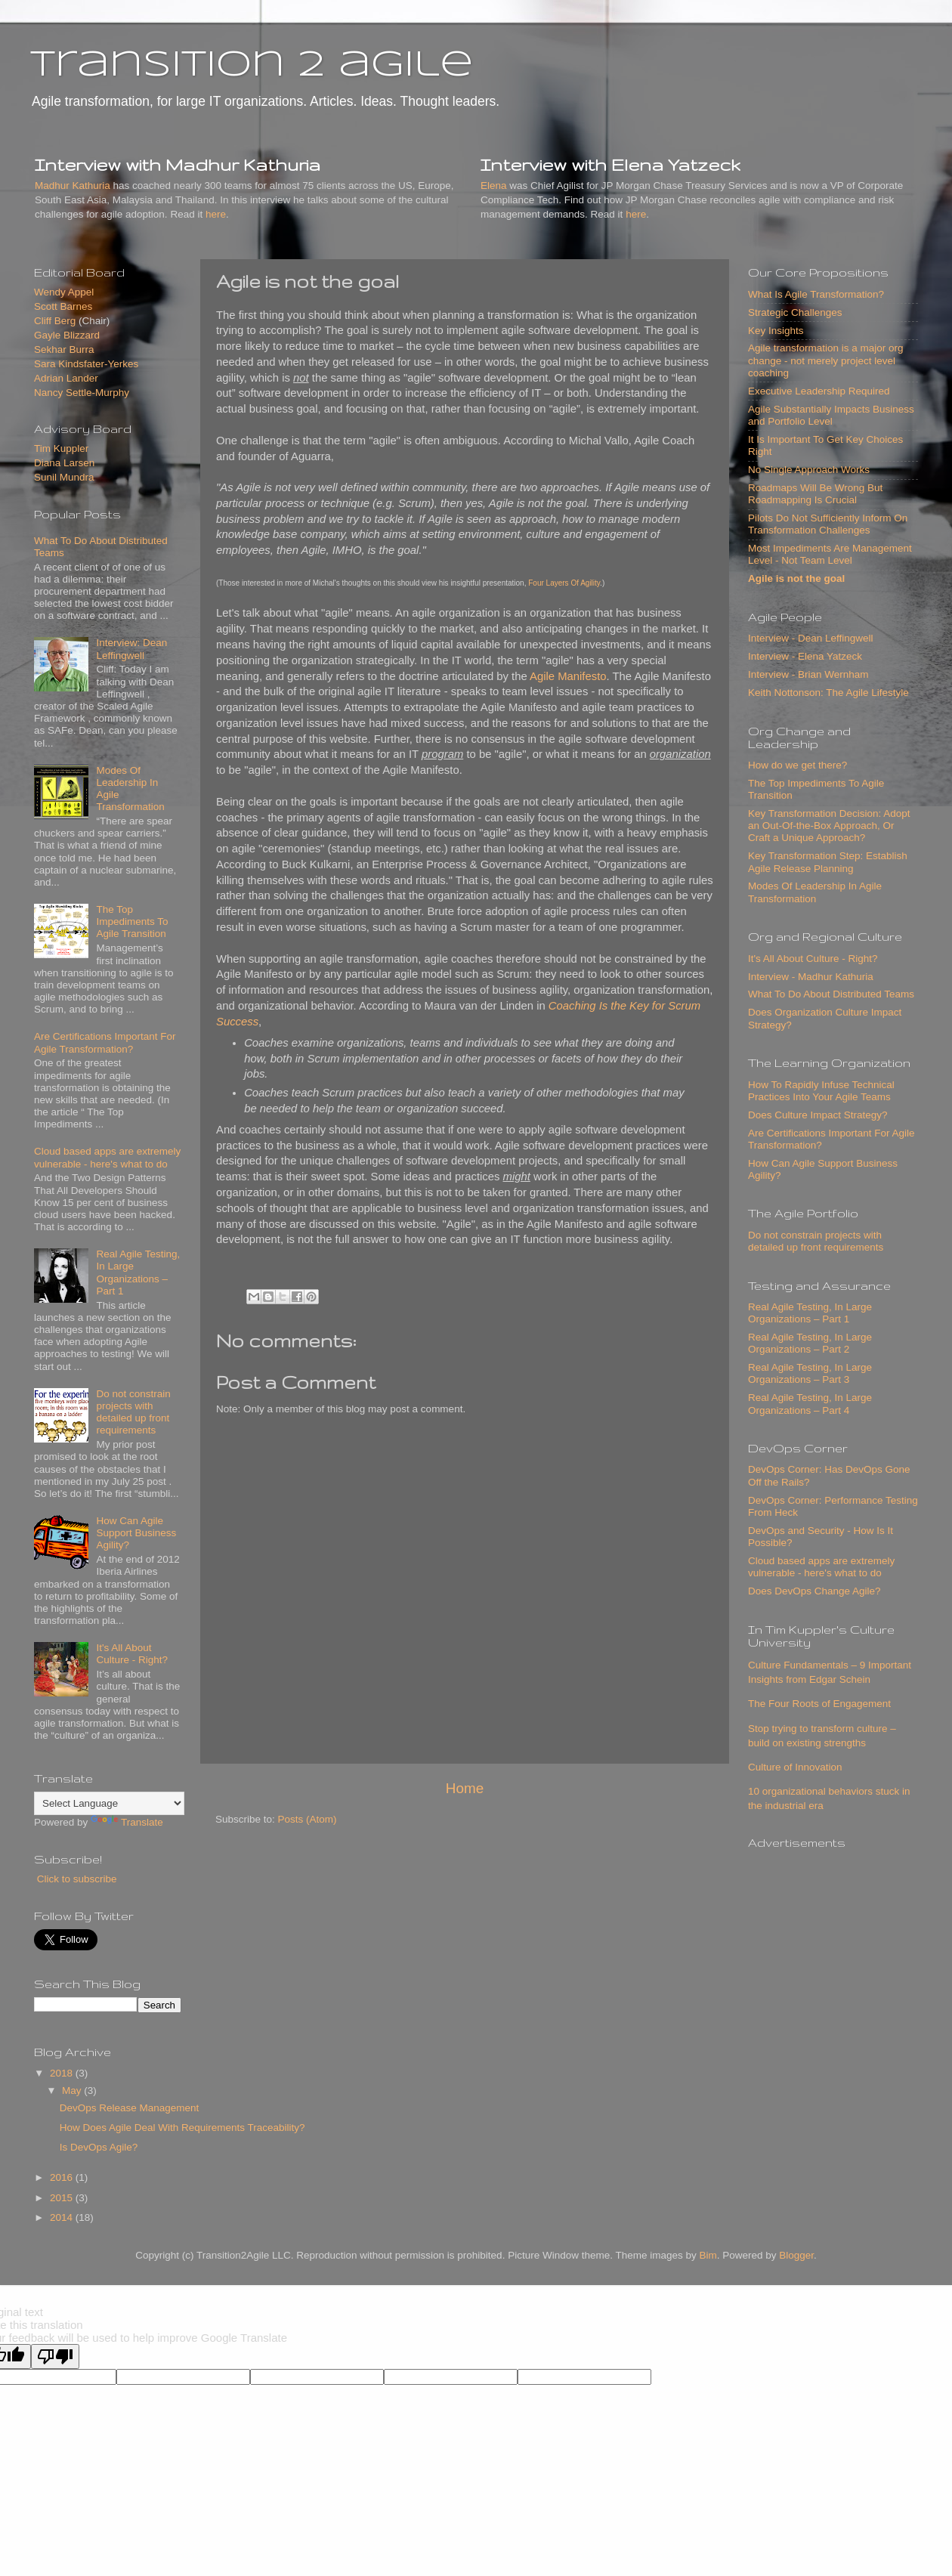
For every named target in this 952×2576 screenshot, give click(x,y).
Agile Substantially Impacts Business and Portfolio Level (831, 415)
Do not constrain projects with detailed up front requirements (133, 1412)
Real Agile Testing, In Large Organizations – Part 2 (810, 1343)
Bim (707, 2255)
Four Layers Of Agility (564, 583)
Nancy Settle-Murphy (81, 392)
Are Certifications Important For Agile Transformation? (105, 1042)
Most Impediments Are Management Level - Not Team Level (830, 554)
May (73, 2090)
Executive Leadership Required (819, 391)
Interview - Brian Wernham (808, 674)
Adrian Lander (66, 378)
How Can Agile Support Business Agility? (136, 1533)
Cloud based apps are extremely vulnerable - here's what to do (107, 1157)
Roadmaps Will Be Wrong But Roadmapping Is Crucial (815, 494)
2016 (63, 2177)
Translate (127, 1822)
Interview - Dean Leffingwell (810, 638)
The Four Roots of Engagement (819, 1703)
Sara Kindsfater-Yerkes (86, 364)
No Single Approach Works (809, 469)
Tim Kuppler (61, 448)
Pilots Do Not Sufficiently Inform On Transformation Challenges (827, 524)
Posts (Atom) (307, 1819)
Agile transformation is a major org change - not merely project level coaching (826, 360)
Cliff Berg (55, 320)
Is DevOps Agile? (99, 2147)
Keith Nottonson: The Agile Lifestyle (828, 692)
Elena (494, 185)
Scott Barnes (63, 306)
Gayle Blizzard (67, 335)
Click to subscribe (75, 1879)
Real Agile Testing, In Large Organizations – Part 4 (810, 1403)
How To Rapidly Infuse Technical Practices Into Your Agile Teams (821, 1090)
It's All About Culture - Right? (132, 1653)
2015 (63, 2197)
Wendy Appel (64, 292)
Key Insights (776, 330)
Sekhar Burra (64, 349)
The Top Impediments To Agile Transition (132, 921)
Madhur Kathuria (72, 185)
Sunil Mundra (64, 477)
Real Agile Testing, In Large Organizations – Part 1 (138, 1272)
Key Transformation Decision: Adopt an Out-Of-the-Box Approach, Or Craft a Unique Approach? (829, 825)
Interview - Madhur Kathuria (810, 976)
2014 (63, 2217)
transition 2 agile (251, 65)
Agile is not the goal (796, 578)
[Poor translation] (55, 2356)
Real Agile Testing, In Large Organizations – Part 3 (810, 1373)
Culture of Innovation (795, 1767)
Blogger (796, 2255)
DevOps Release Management (129, 2108)
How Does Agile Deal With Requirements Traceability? (182, 2127)
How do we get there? (797, 765)
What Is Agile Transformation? (816, 294)
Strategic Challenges (795, 312)
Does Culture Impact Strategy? (818, 1115)
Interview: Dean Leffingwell (131, 648)
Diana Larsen (64, 463)
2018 (63, 2073)
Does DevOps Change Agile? (814, 1591)
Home (465, 1788)
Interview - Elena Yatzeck (805, 656)
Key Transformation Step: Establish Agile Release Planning (827, 862)
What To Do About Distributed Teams (831, 994)
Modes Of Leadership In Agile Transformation (815, 892)
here (216, 214)
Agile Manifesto (568, 676)
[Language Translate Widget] (109, 1803)
